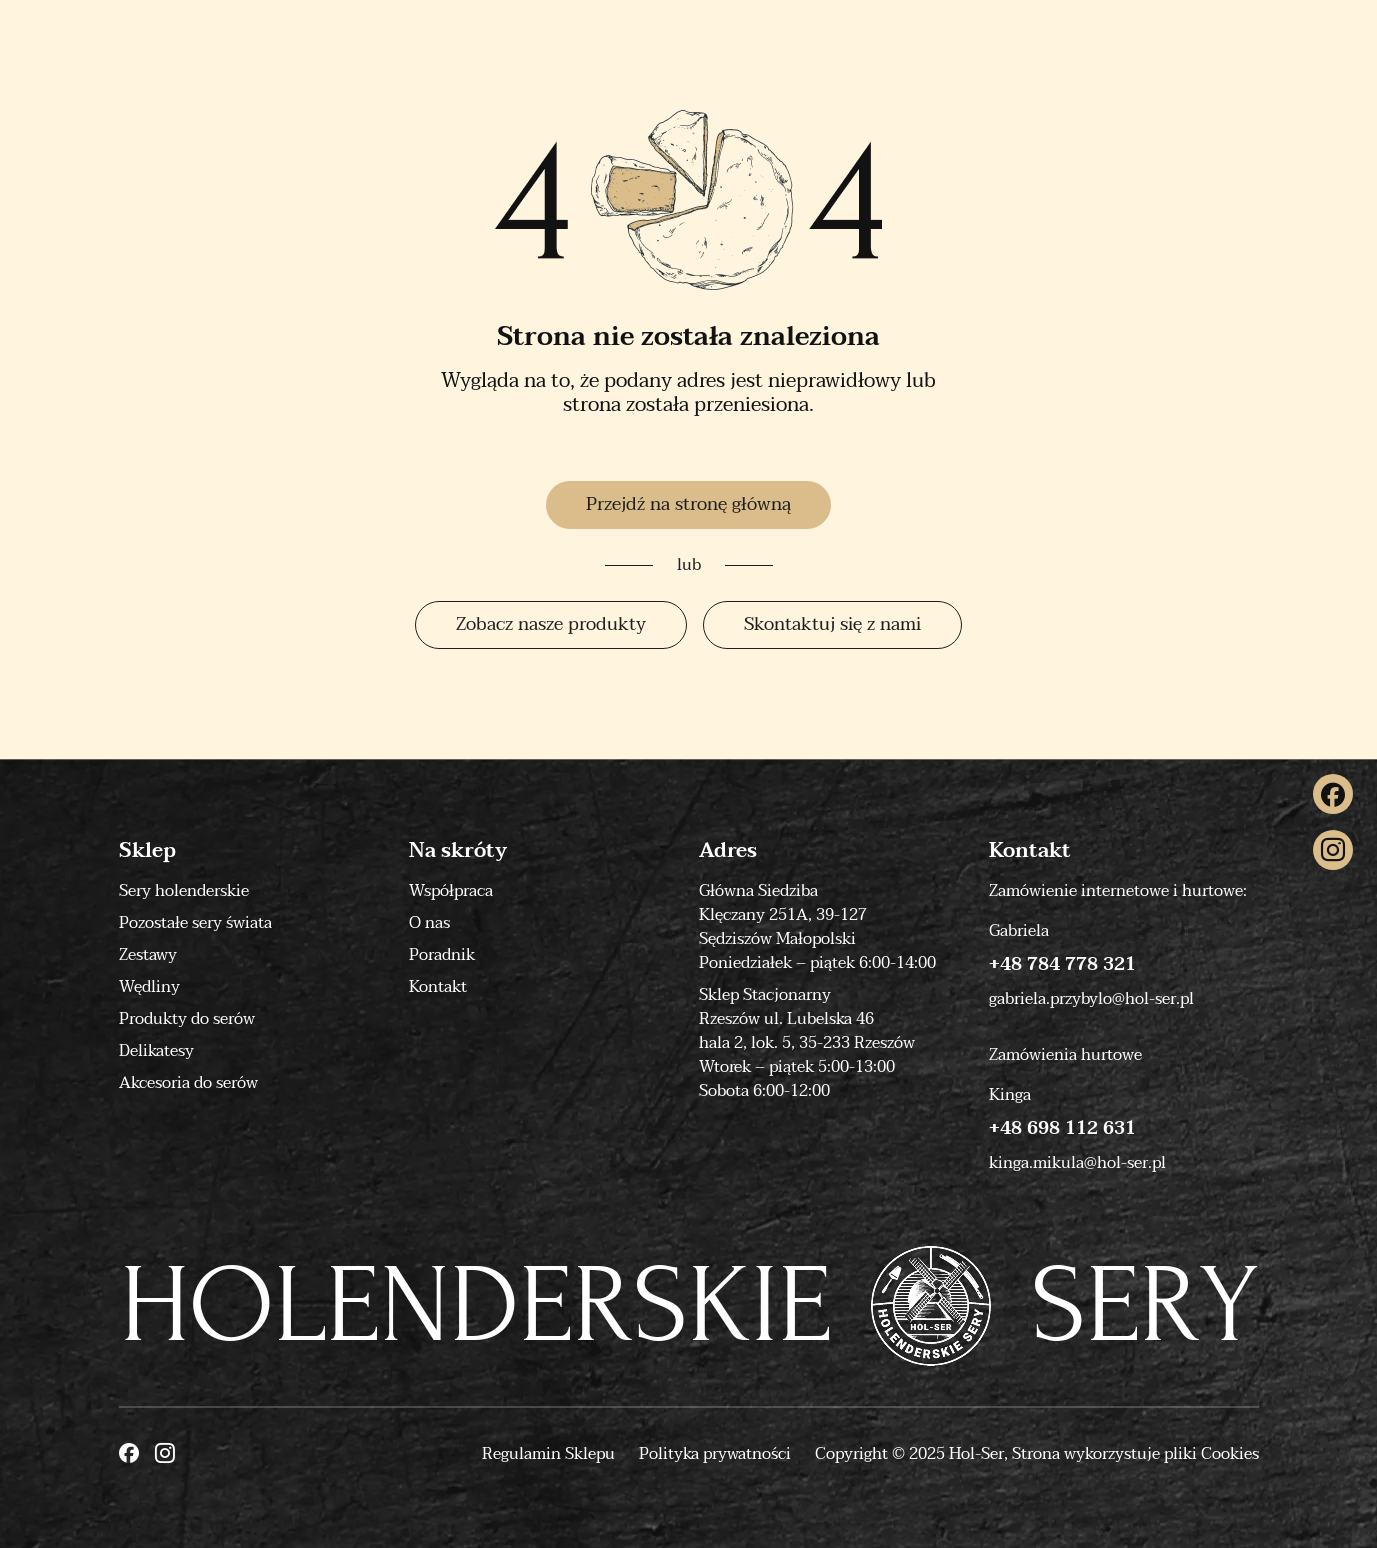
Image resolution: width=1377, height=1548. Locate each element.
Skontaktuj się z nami (832, 624)
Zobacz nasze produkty (551, 624)
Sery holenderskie (184, 891)
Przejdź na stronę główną (688, 504)
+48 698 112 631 (1062, 1129)
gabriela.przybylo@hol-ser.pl (1091, 999)
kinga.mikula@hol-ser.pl (1077, 1163)
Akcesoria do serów (188, 1083)
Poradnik (442, 955)
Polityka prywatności (715, 1454)
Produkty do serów (187, 1019)
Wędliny (149, 987)
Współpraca (451, 891)
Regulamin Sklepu (548, 1454)
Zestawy (148, 955)
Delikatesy (156, 1051)
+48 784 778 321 (1062, 965)
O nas (429, 923)
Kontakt (438, 987)
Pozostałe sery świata (195, 923)
